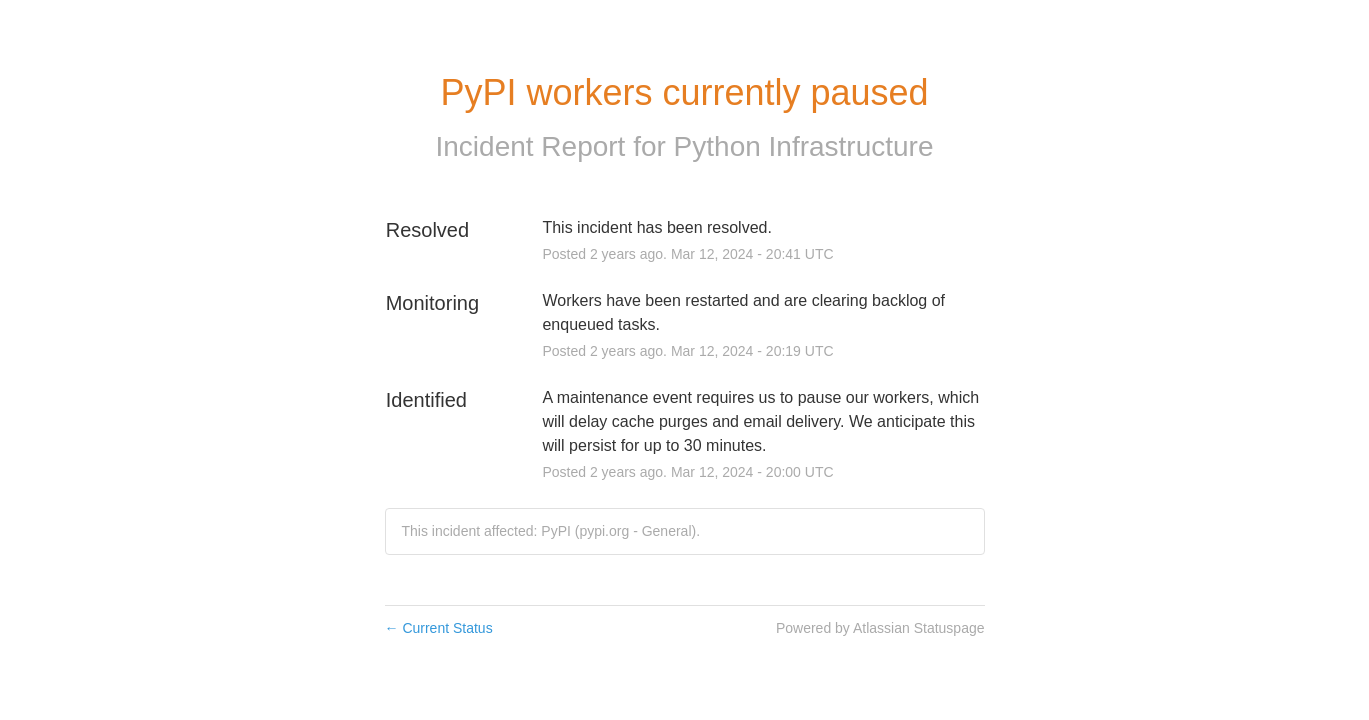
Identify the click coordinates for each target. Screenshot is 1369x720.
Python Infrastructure (804, 146)
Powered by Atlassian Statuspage (880, 628)
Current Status (439, 628)
